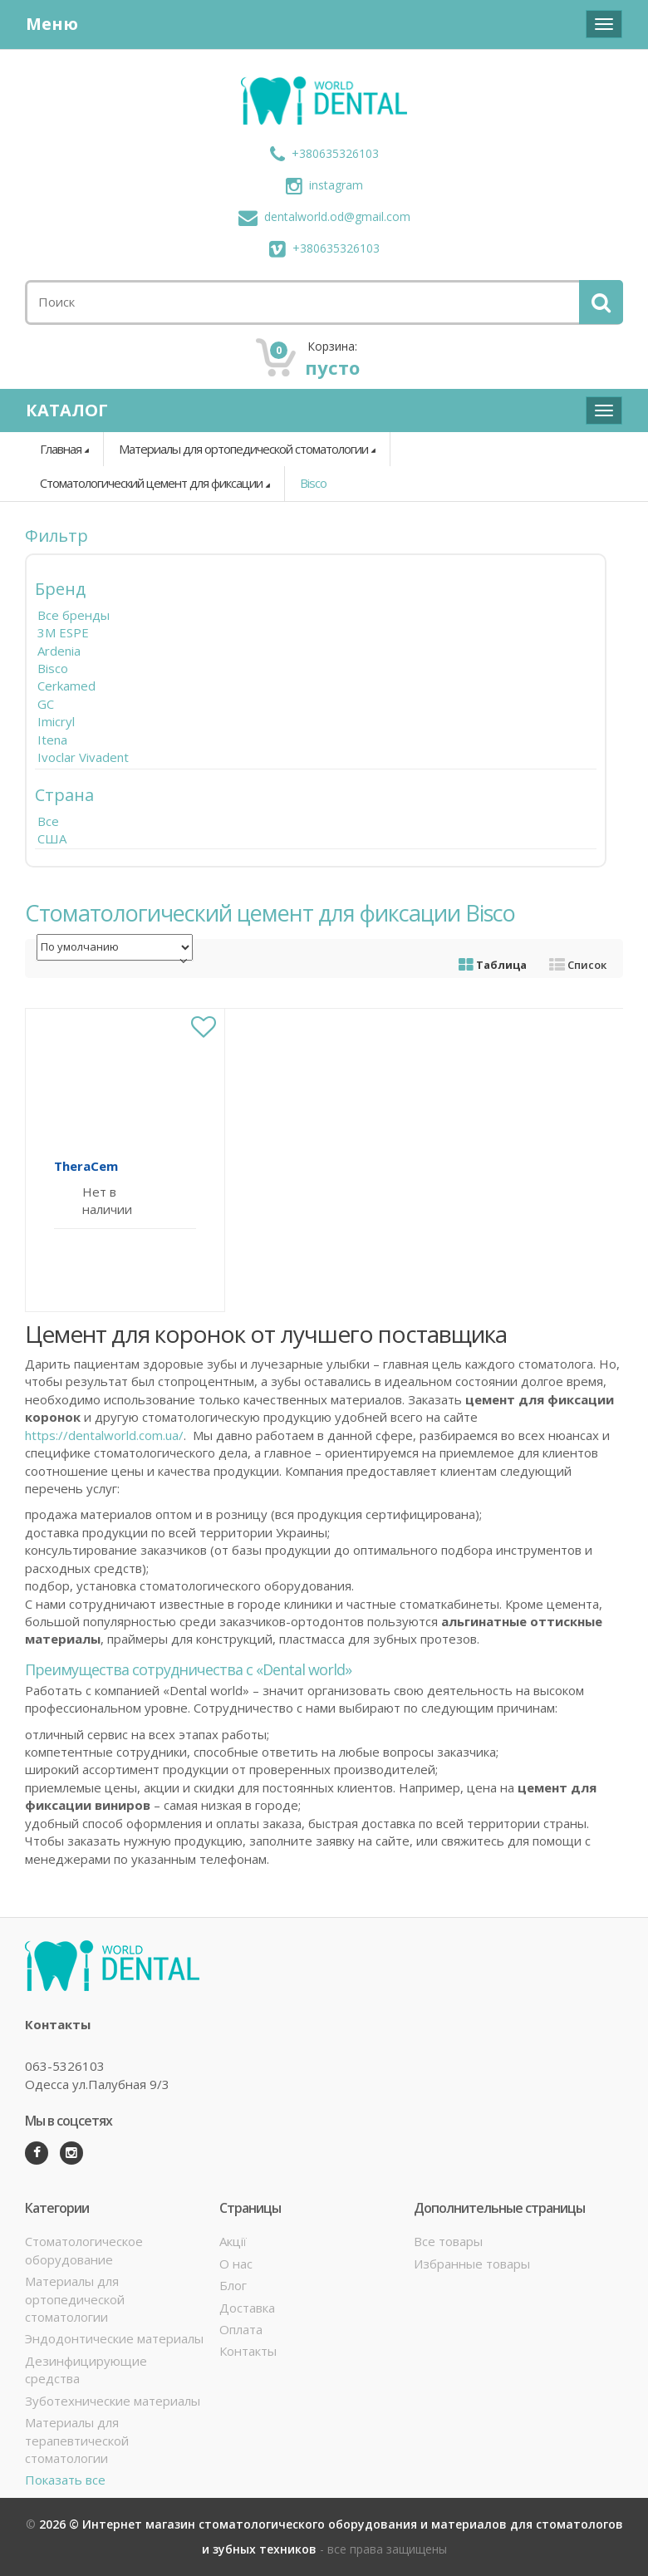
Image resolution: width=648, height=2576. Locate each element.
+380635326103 (324, 153)
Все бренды (73, 615)
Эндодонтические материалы (114, 2338)
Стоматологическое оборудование (84, 2250)
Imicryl (56, 721)
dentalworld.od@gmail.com (324, 216)
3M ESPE (63, 632)
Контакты (248, 2350)
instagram (324, 185)
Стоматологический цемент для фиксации (151, 482)
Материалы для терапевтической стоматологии (77, 2440)
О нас (236, 2263)
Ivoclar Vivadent (83, 757)
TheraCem (86, 1166)
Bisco (313, 482)
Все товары (448, 2241)
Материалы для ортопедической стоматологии (243, 448)
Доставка (247, 2307)
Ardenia (59, 650)
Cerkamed (66, 685)
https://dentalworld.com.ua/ (104, 1435)
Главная (60, 448)
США (51, 838)
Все (48, 821)
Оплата (241, 2329)
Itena (52, 739)
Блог (233, 2285)
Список (577, 964)
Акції (233, 2241)
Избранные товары (472, 2263)
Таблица (493, 964)
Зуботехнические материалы (112, 2400)
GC (45, 704)
